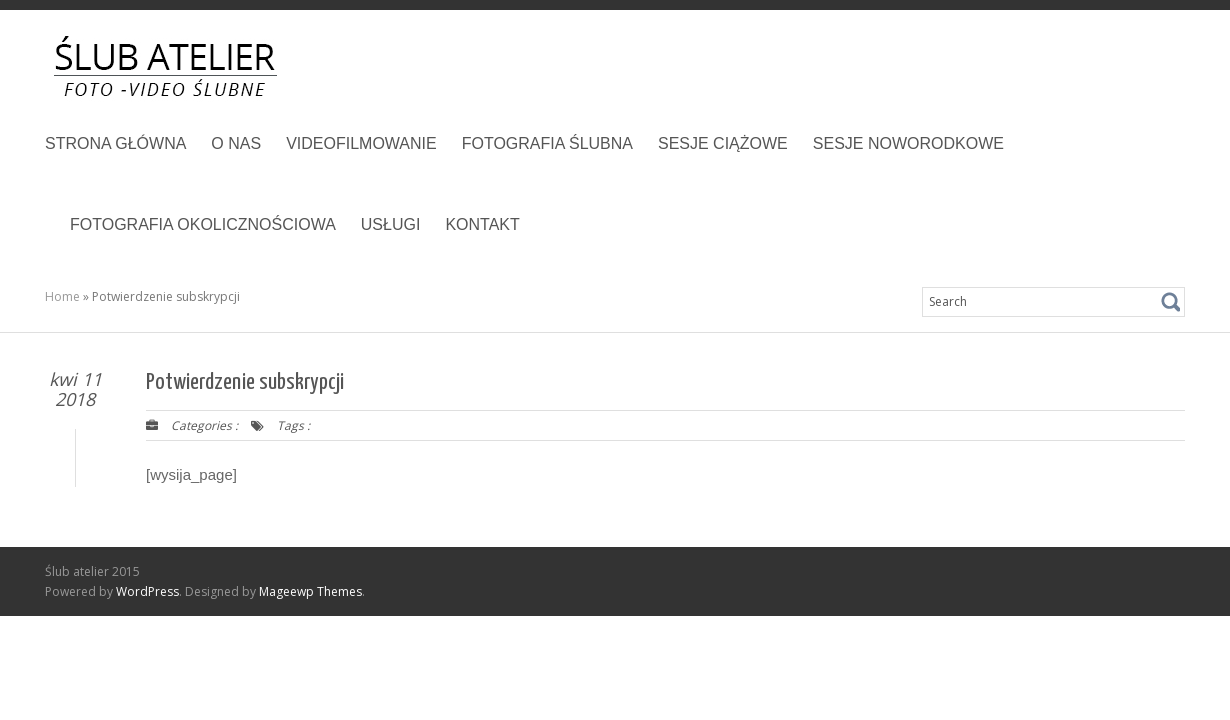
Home (62, 296)
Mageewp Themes (310, 591)
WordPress (147, 591)
